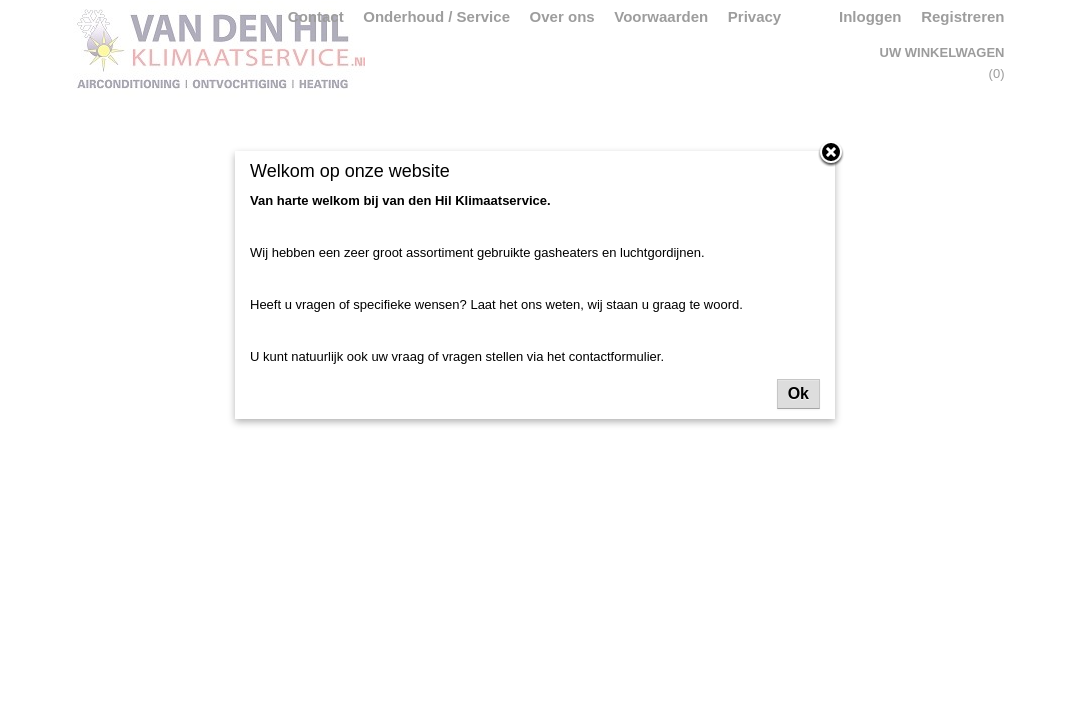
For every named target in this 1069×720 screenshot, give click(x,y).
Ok (798, 393)
